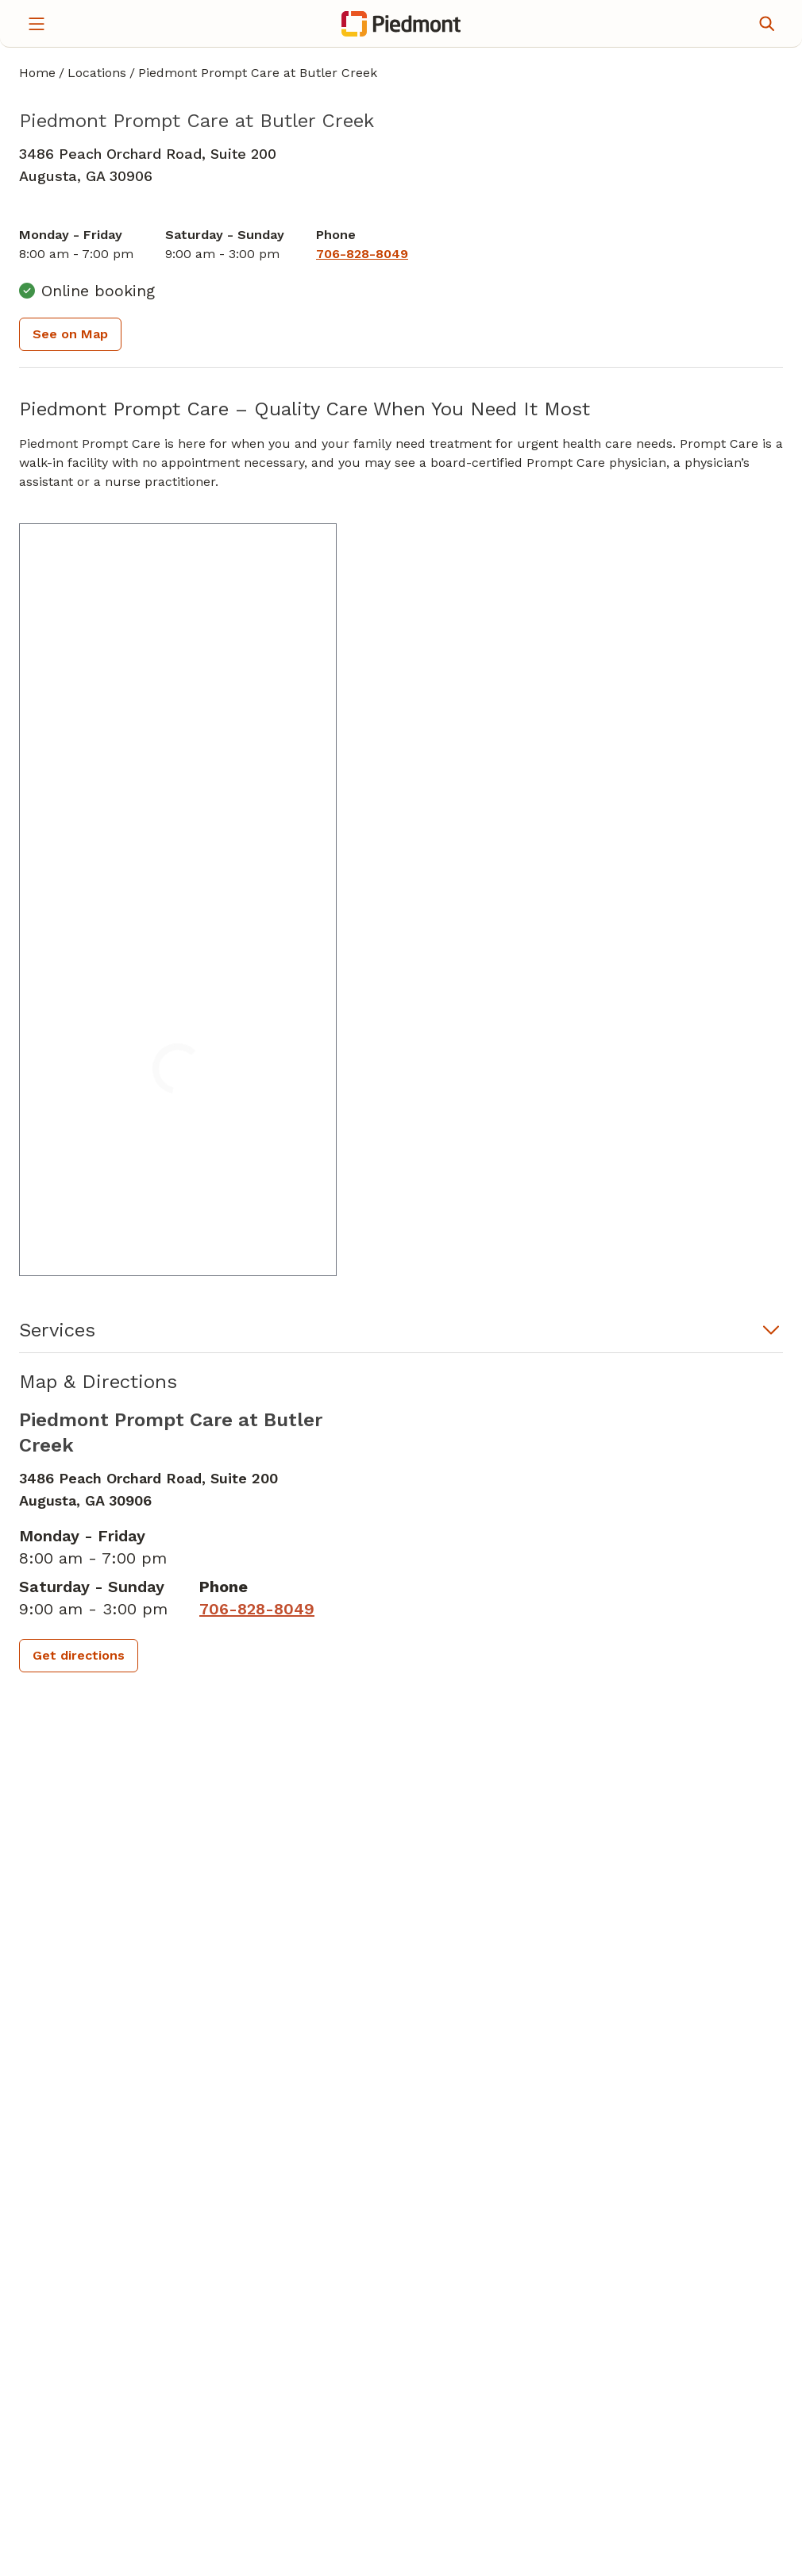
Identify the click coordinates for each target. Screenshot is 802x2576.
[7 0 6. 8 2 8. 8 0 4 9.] (362, 254)
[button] (401, 1335)
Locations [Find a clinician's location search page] (96, 72)
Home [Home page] (37, 72)
